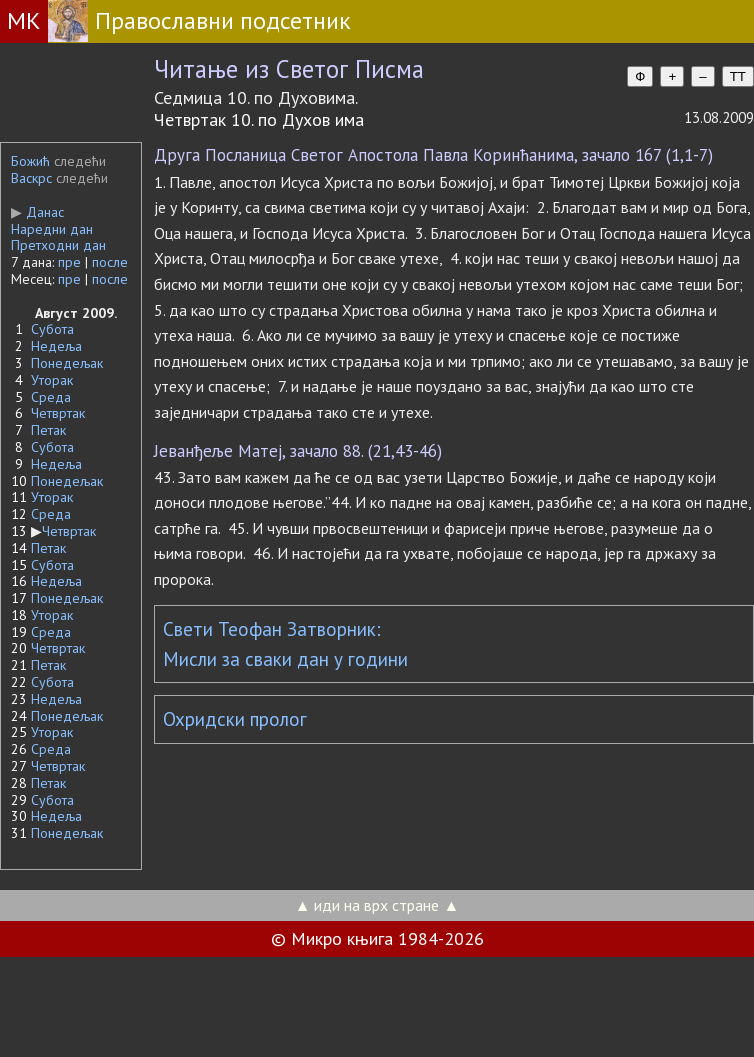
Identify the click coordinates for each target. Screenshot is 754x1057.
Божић (30, 161)
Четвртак (58, 413)
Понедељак (67, 363)
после (110, 262)
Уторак (52, 380)
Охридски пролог (235, 719)
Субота (52, 329)
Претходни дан (58, 245)
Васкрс (31, 178)
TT (738, 76)
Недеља (56, 346)
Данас (37, 212)
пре (69, 262)
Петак (48, 430)
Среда (51, 397)
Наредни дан (52, 229)
